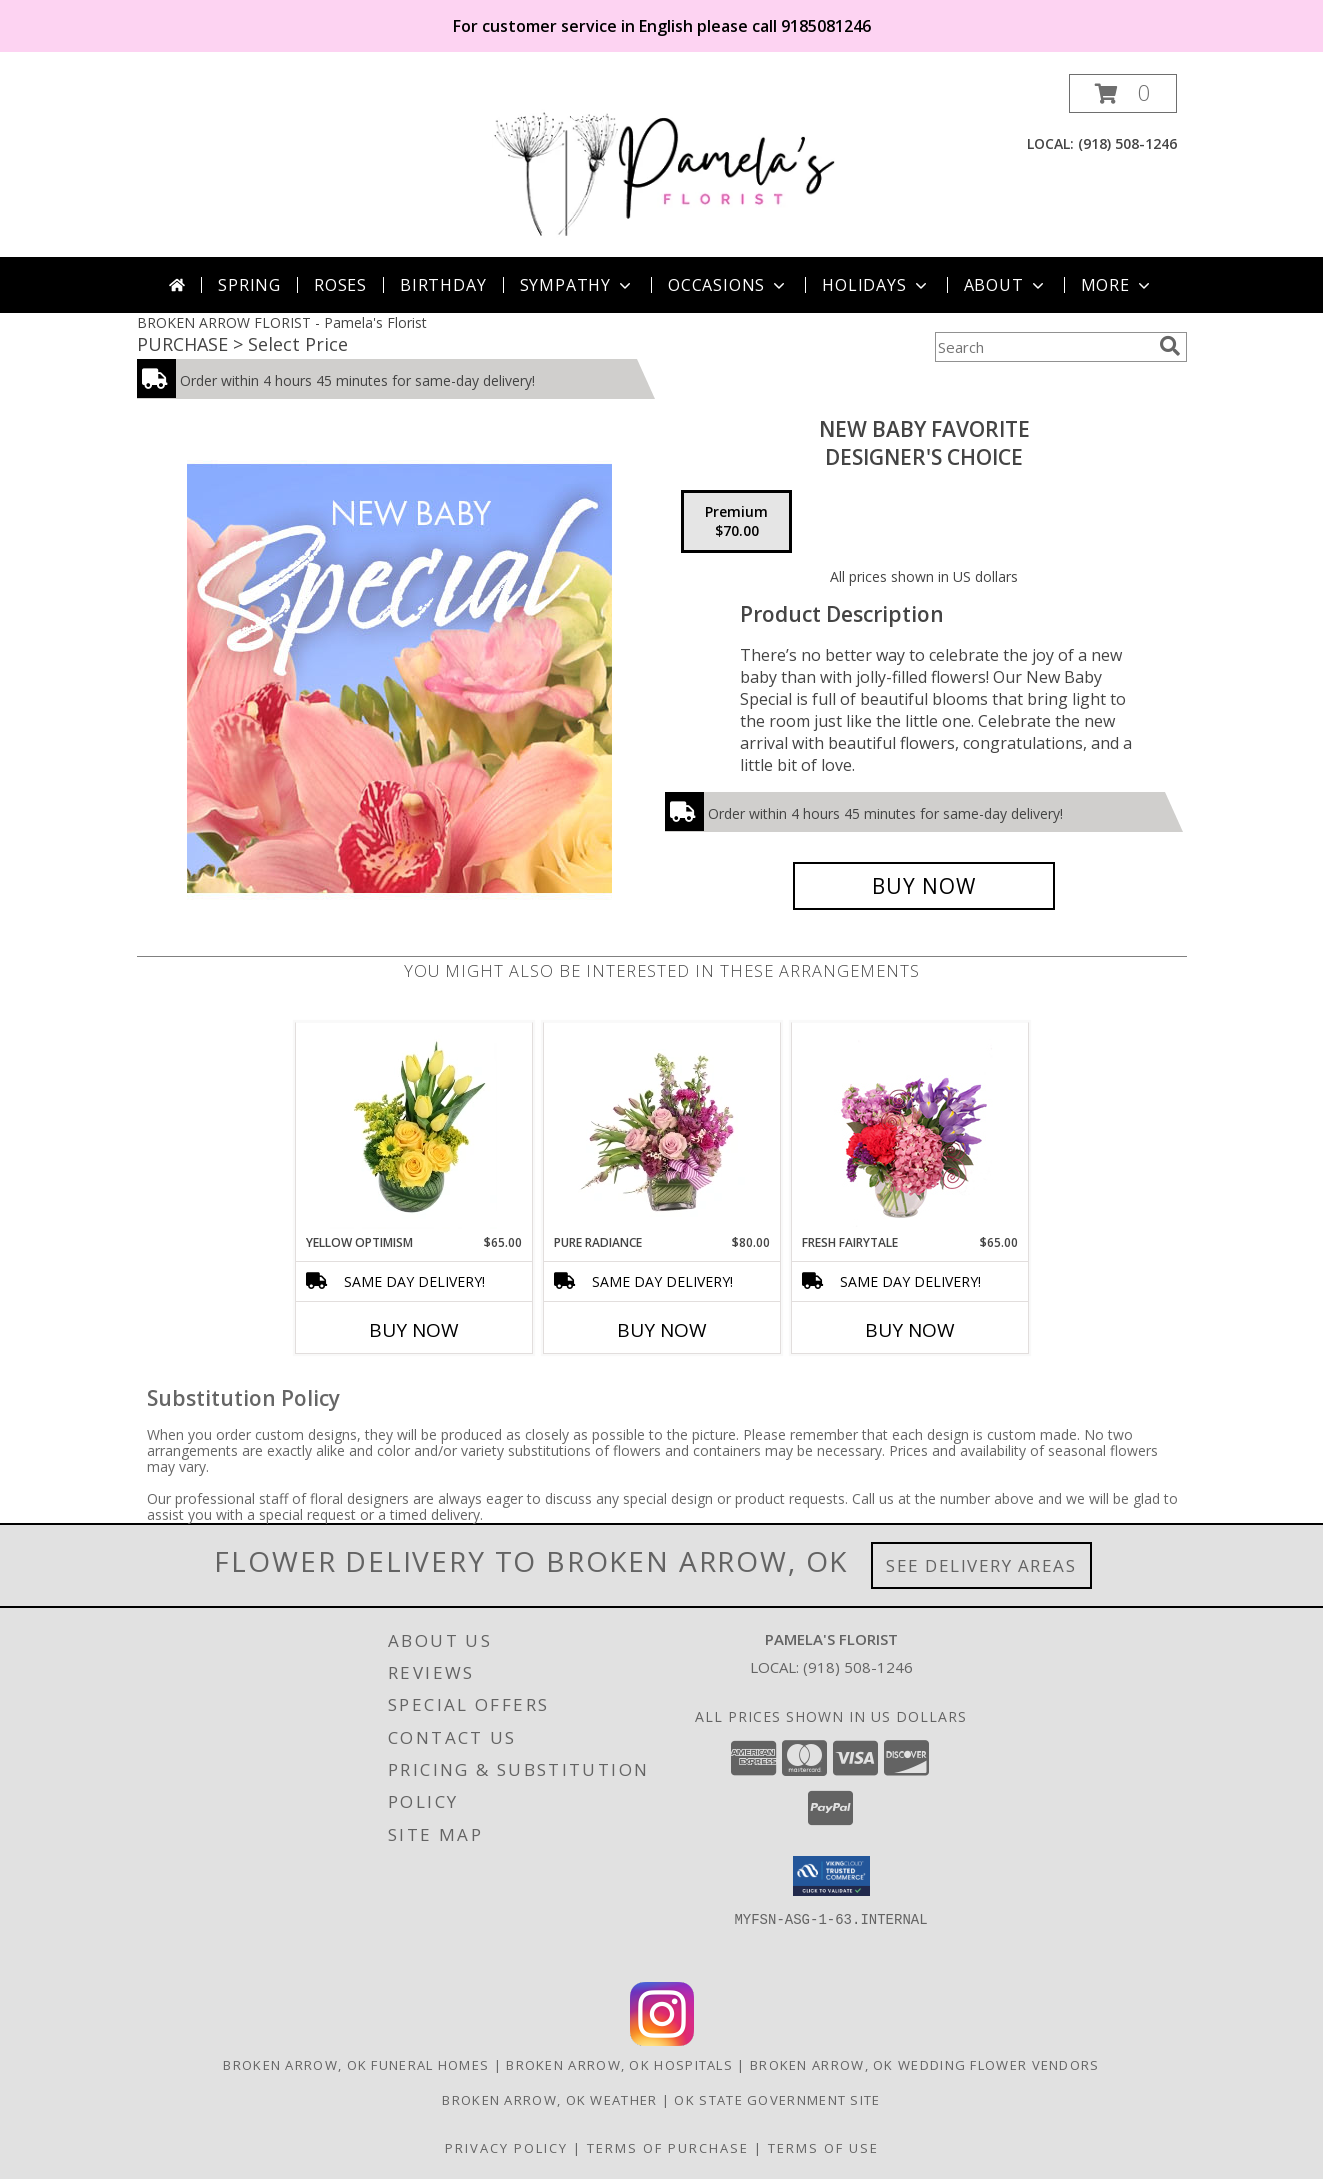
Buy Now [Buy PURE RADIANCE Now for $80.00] (662, 1330)
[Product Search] (1043, 347)
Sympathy (577, 285)
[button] (1123, 93)
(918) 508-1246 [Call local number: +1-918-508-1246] (1127, 143)
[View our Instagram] (662, 2040)
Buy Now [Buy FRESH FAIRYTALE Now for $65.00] (910, 1330)
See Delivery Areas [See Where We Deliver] (981, 1565)
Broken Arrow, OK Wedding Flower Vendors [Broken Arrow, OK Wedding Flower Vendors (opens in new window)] (925, 2065)
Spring (249, 285)
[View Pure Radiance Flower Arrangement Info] (661, 1128)
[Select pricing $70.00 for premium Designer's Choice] (736, 522)
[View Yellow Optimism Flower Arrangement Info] (413, 1128)
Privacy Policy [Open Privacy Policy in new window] (506, 2148)
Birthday (443, 285)
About (1006, 285)
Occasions (728, 285)
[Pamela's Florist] (664, 165)
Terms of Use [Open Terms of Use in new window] (823, 2148)
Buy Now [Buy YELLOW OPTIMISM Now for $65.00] (414, 1330)
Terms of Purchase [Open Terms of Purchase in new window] (668, 2148)
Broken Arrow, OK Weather (549, 2100)
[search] (1170, 346)
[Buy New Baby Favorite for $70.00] (924, 886)
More (1117, 285)
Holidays (876, 285)
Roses (340, 285)
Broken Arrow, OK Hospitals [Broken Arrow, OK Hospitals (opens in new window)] (619, 2065)
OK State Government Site (777, 2100)
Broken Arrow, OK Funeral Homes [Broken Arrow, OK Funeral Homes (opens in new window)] (356, 2065)
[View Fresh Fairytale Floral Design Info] (909, 1128)
